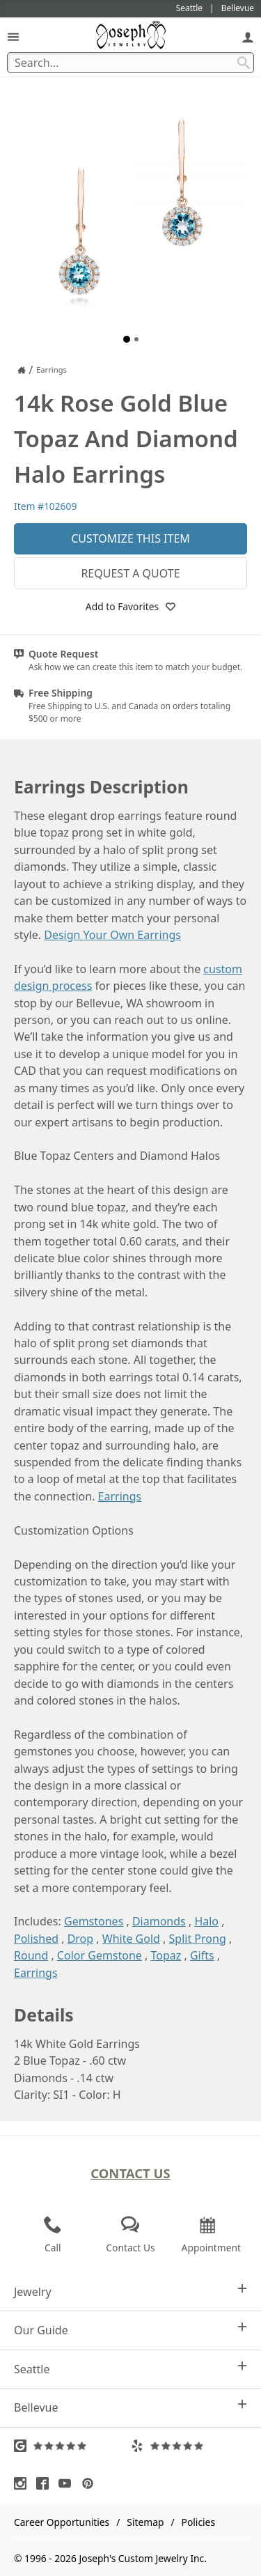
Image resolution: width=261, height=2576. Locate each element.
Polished (36, 1938)
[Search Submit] (243, 62)
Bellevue (130, 2407)
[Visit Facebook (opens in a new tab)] (46, 2483)
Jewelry (130, 2291)
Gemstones (93, 1921)
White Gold (131, 1938)
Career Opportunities (61, 2522)
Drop (81, 1938)
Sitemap (145, 2522)
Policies (198, 2522)
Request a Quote (130, 573)
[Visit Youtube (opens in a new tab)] (68, 2483)
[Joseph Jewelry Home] (21, 370)
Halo (206, 1921)
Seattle (130, 2369)
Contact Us (130, 2173)
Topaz (166, 1955)
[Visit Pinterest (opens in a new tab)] (91, 2483)
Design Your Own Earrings (112, 934)
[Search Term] (130, 62)
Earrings (120, 1496)
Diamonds (159, 1921)
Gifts (202, 1955)
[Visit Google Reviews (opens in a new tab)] (72, 2445)
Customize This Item (130, 538)
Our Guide (130, 2330)
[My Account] (248, 36)
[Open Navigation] (13, 36)
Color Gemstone (99, 1955)
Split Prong (197, 1938)
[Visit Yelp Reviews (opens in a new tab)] (189, 2445)
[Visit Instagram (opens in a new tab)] (23, 2483)
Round (31, 1955)
